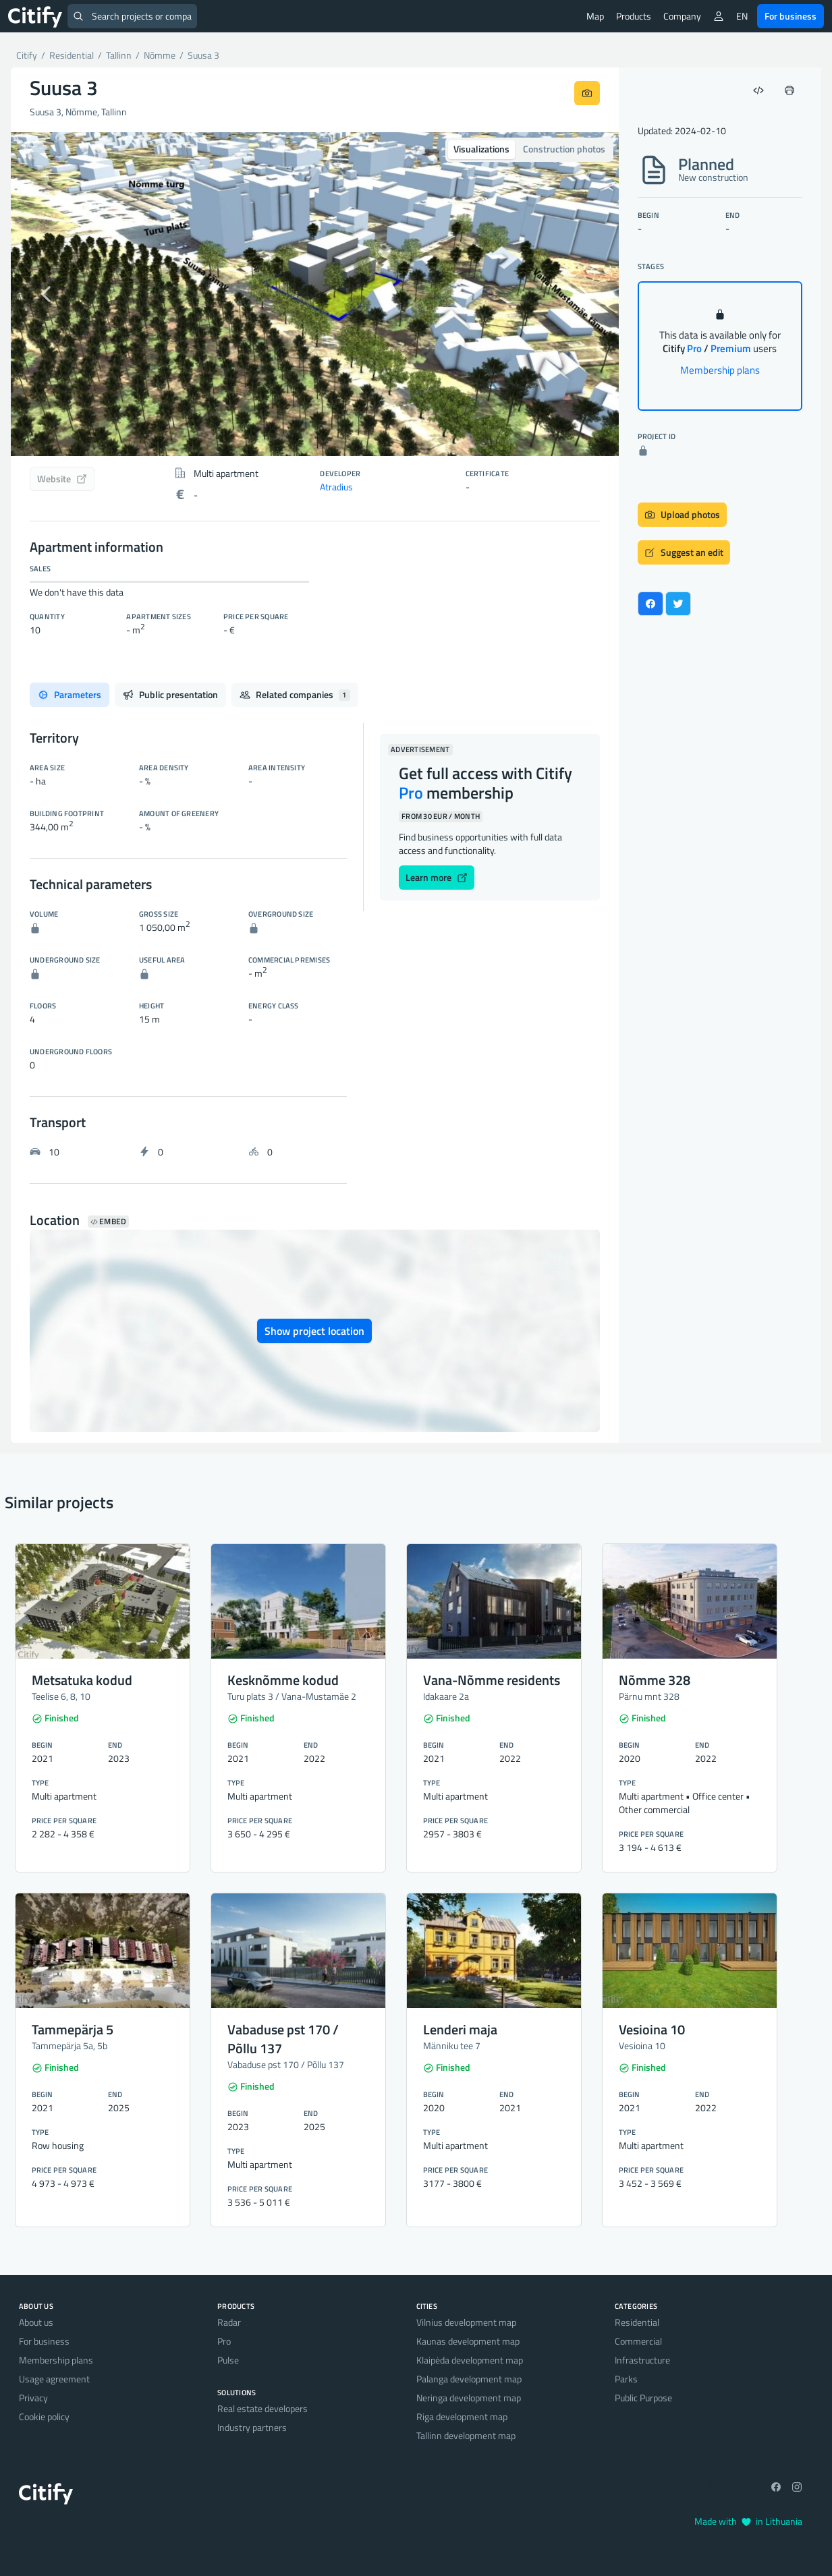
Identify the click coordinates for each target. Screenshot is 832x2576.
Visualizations (481, 149)
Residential (637, 2322)
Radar (229, 2322)
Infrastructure (642, 2360)
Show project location (314, 1331)
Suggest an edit (683, 552)
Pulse (228, 2360)
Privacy (33, 2398)
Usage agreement (54, 2379)
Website (62, 478)
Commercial (638, 2341)
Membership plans (720, 370)
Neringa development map (468, 2398)
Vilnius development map (466, 2322)
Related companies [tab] (295, 694)
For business (790, 16)
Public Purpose (643, 2398)
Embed (108, 1221)
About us (36, 2322)
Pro (224, 2341)
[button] (56, 294)
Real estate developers (262, 2408)
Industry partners (252, 2427)
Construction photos (564, 149)
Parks (626, 2379)
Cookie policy (44, 2416)
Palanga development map (469, 2379)
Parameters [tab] (69, 694)
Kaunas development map (468, 2341)
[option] (315, 294)
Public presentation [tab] (170, 694)
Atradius (336, 487)
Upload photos (682, 514)
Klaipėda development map (469, 2360)
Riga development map (461, 2416)
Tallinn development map (466, 2435)
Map (595, 16)
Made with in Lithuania (748, 2521)
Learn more (437, 877)
